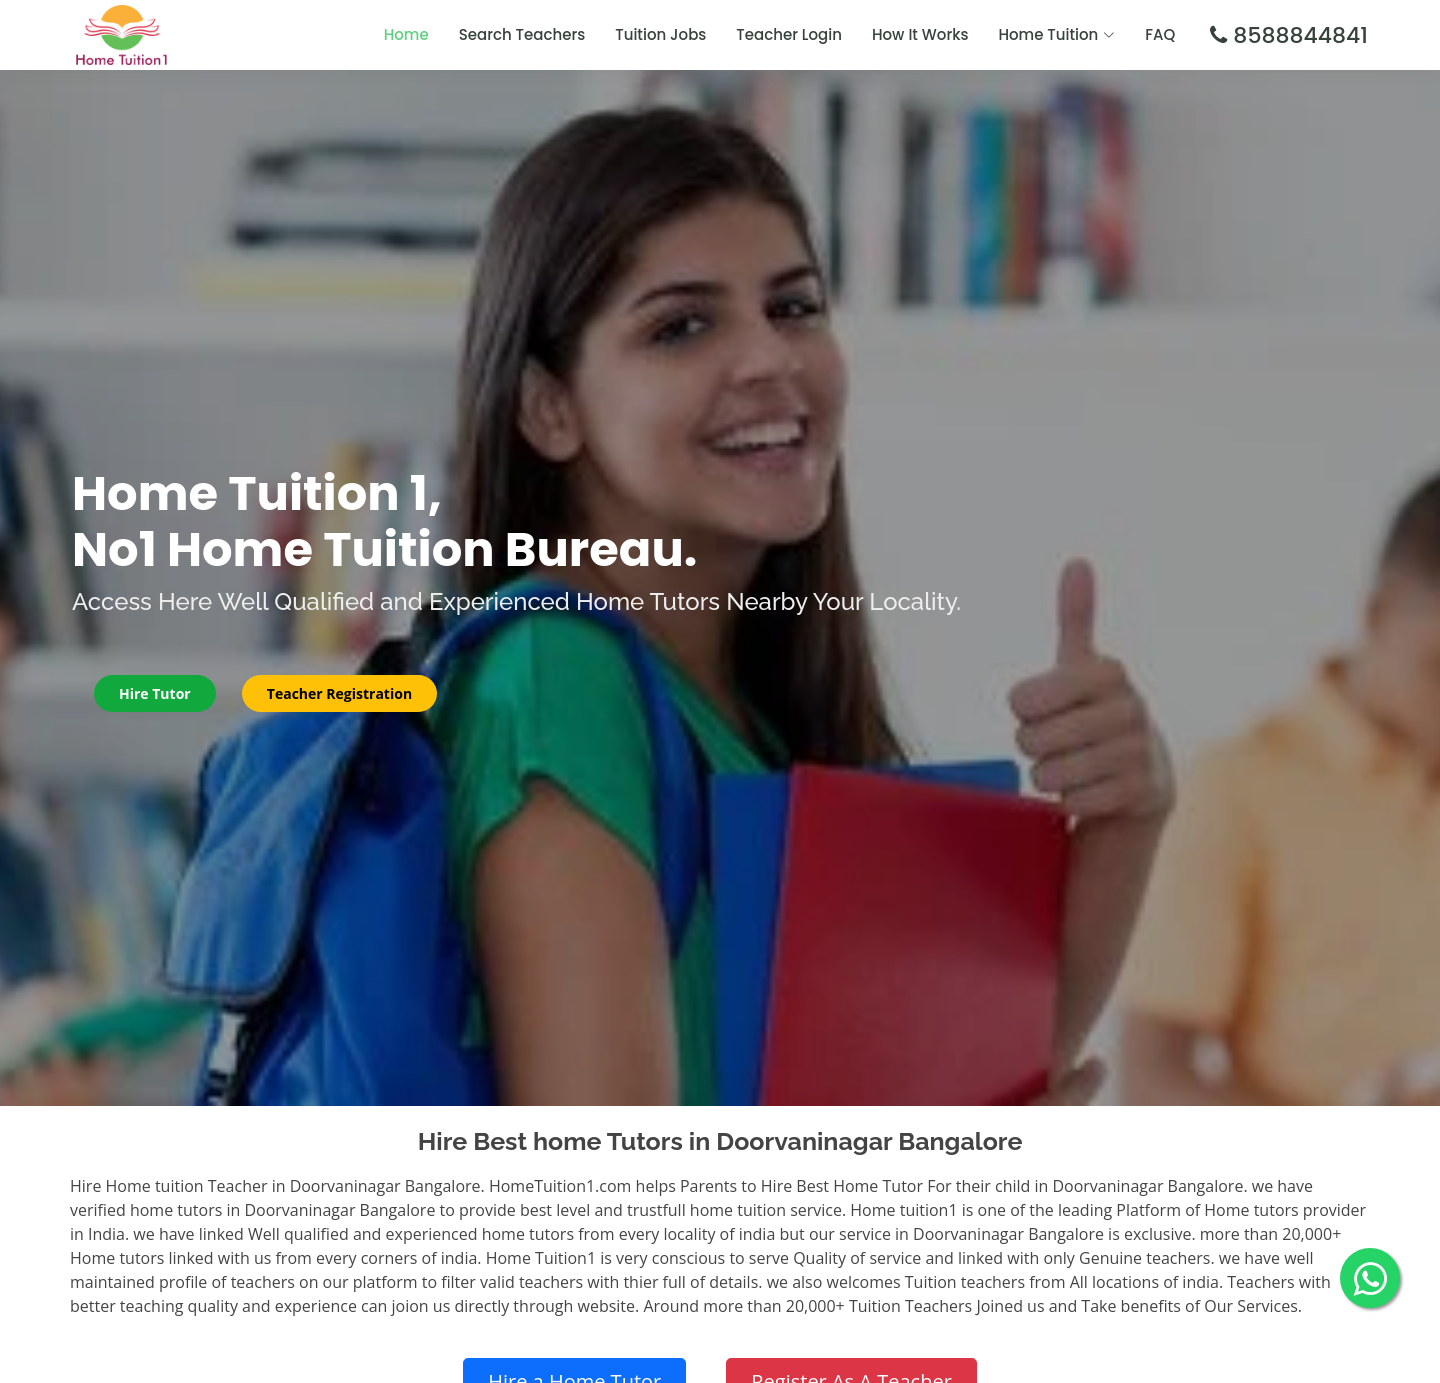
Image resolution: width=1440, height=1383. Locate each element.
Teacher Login (789, 34)
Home (406, 34)
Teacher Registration (339, 693)
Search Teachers (522, 34)
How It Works (920, 34)
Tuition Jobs (660, 34)
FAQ (1160, 34)
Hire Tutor (155, 693)
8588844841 (1297, 35)
